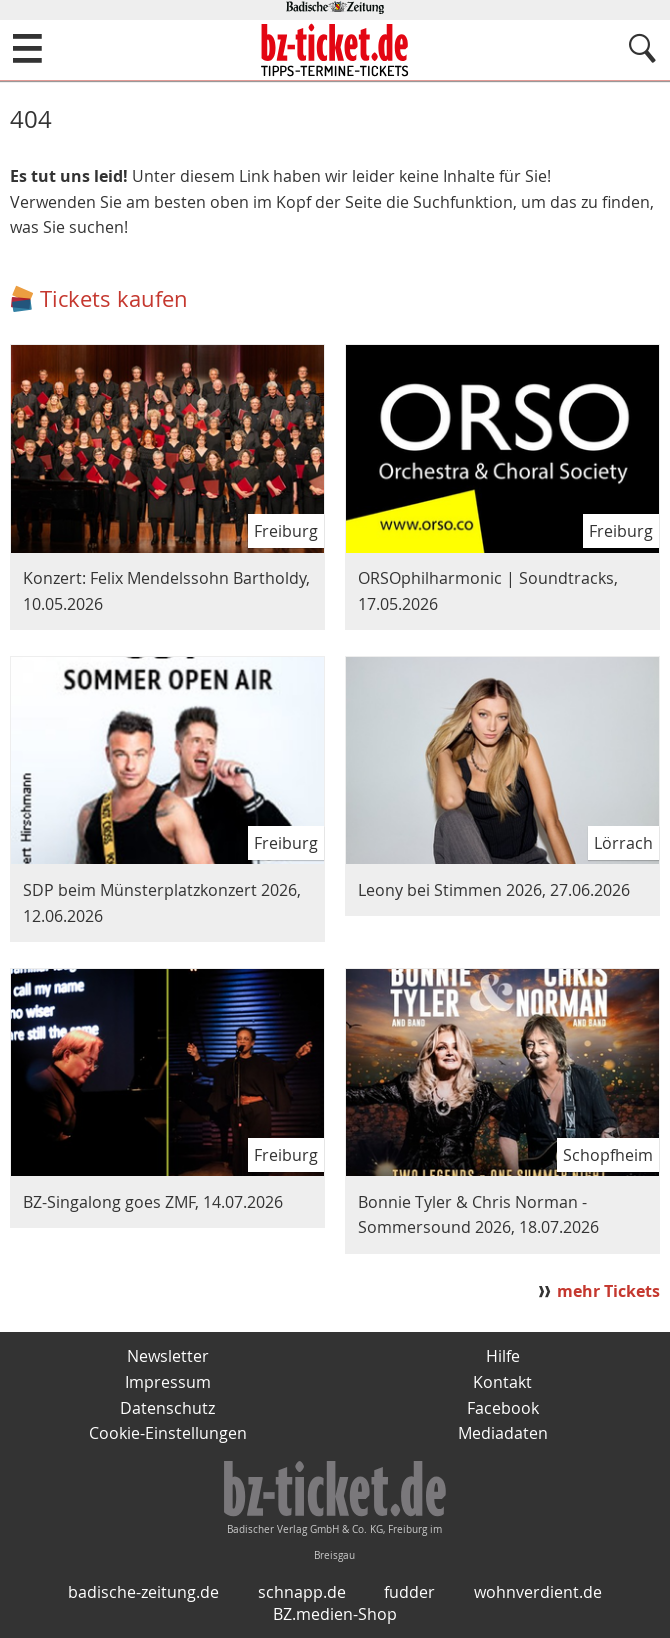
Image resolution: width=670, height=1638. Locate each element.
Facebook (503, 1408)
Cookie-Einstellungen (168, 1433)
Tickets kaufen (114, 298)
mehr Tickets (608, 1291)
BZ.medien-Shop (335, 1614)
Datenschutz (167, 1408)
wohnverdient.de (538, 1592)
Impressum (168, 1382)
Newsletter (168, 1356)
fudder (409, 1592)
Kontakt (502, 1382)
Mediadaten (503, 1433)
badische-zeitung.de (143, 1592)
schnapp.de (302, 1592)
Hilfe (503, 1356)
